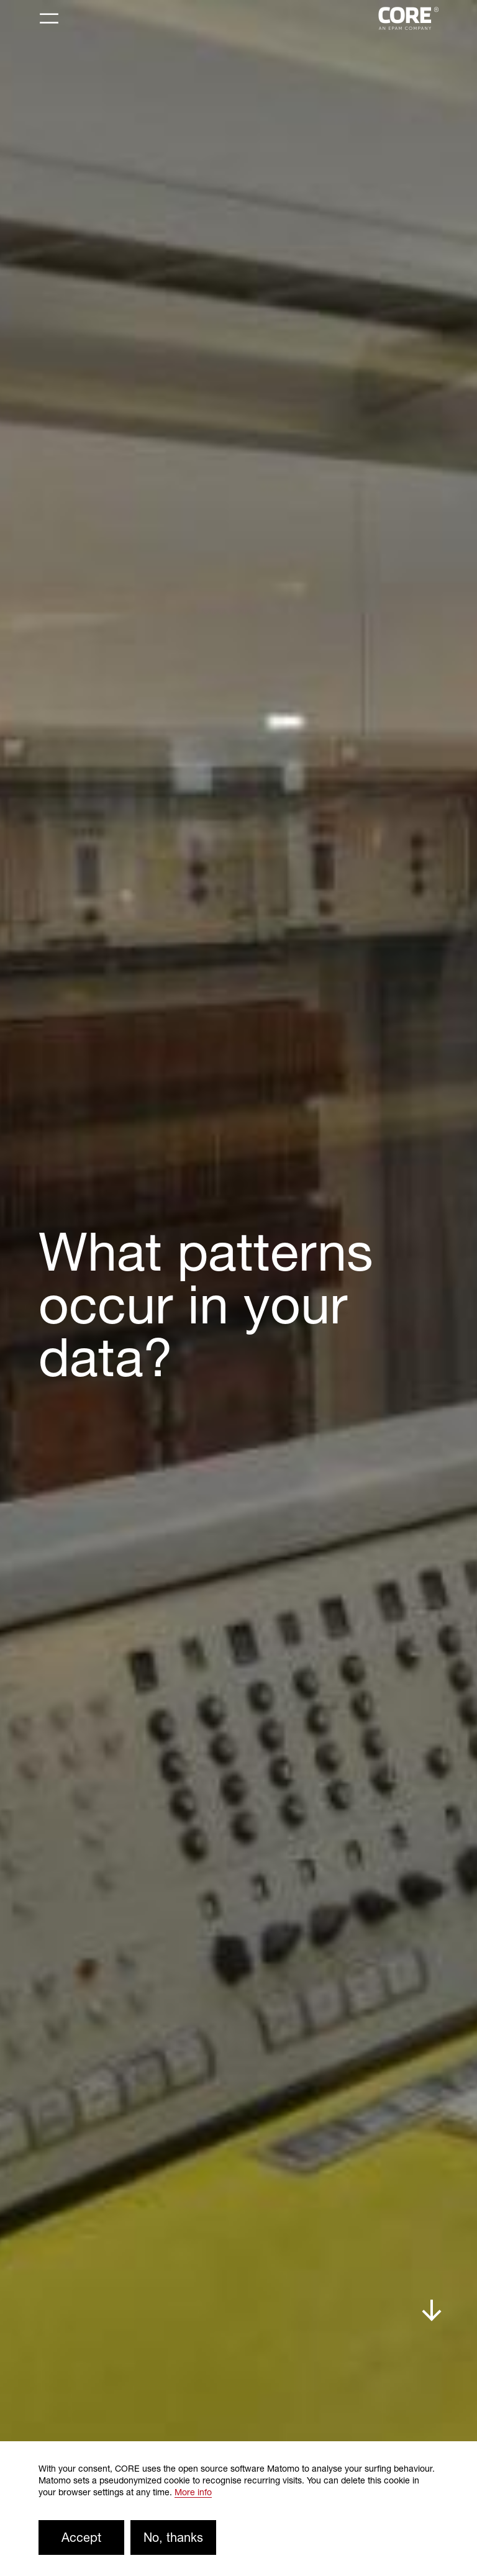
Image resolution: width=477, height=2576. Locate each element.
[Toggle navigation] (49, 18)
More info (193, 2492)
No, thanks (173, 2537)
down (431, 2311)
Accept (81, 2537)
